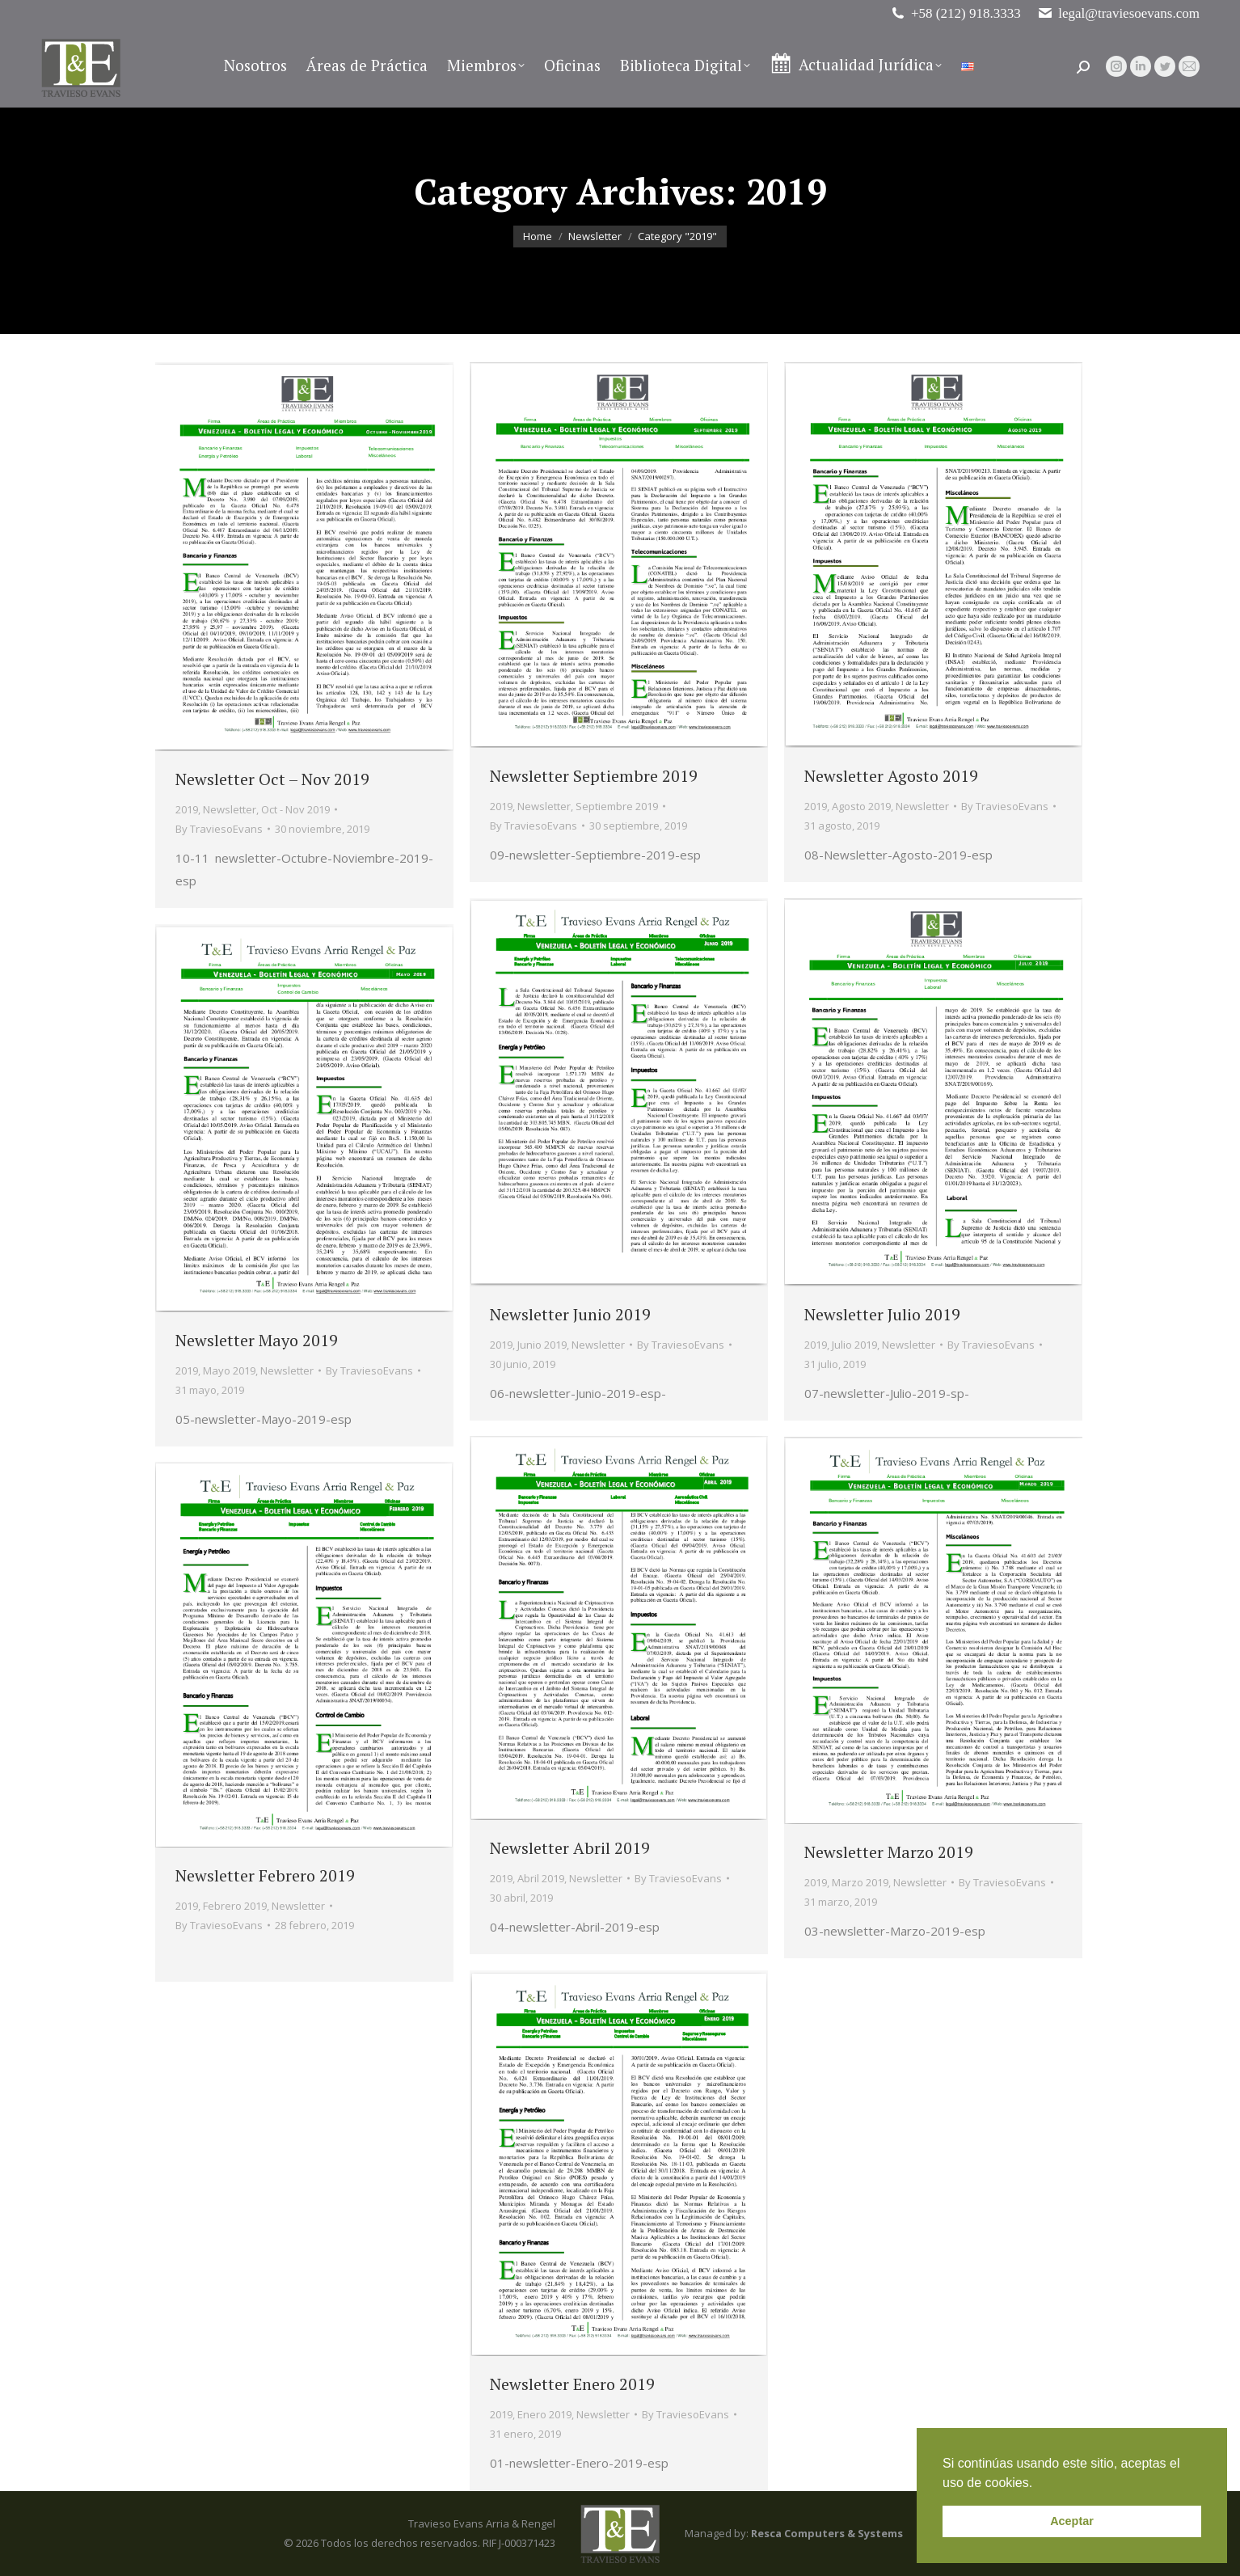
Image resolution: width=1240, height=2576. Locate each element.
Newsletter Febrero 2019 (265, 1875)
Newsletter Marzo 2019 (888, 1852)
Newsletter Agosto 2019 (891, 776)
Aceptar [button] (1072, 2521)
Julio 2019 (854, 1344)
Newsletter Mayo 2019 (256, 1340)
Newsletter (229, 809)
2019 (186, 809)
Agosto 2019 (861, 806)
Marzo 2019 (860, 1882)
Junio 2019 (542, 1344)
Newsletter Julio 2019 (882, 1314)
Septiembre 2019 (617, 806)
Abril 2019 (540, 1878)
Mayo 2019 (229, 1370)
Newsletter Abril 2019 (570, 1848)
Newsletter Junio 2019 (570, 1314)
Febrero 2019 (235, 1905)
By (219, 828)
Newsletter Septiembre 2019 (594, 776)
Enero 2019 (544, 2414)
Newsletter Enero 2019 (572, 2384)
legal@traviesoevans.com (1118, 13)
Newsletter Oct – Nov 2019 (272, 779)
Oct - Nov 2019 (295, 809)
